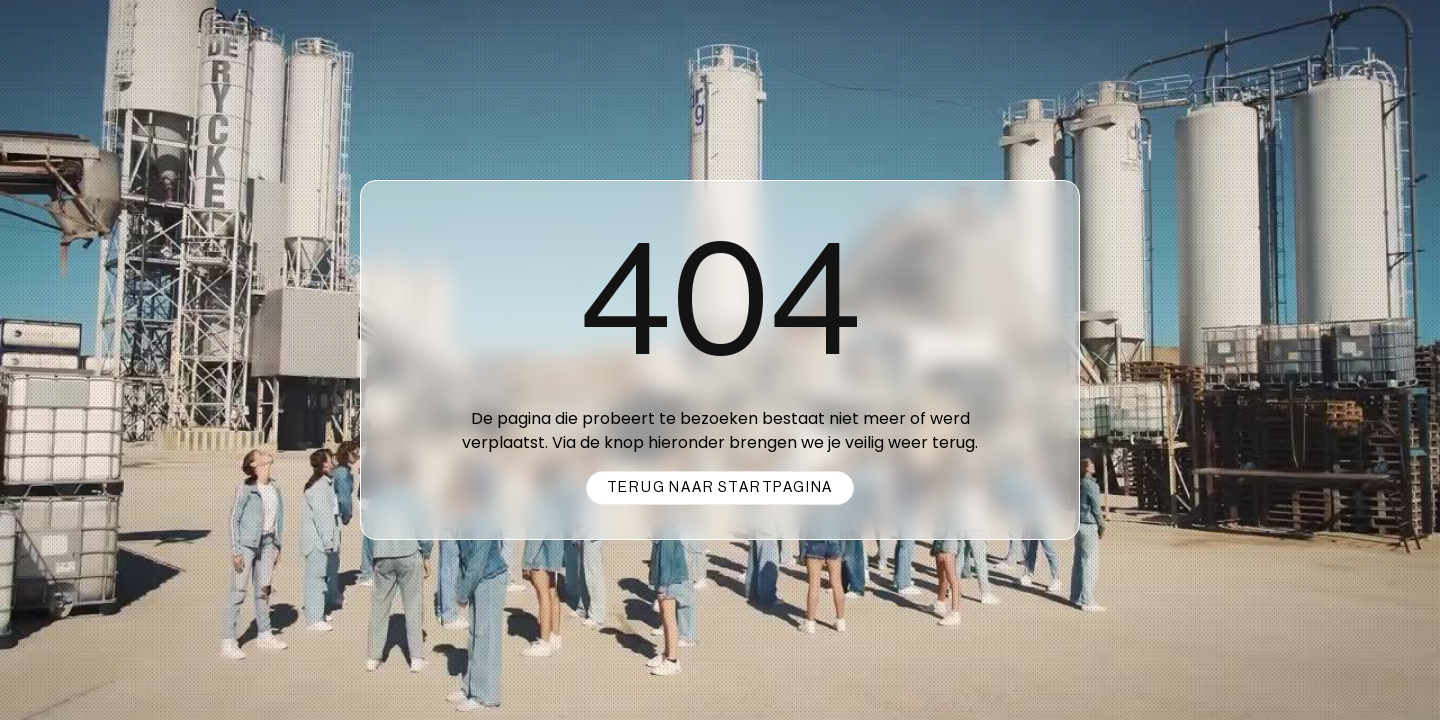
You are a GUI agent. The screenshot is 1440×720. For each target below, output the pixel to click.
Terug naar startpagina (720, 487)
